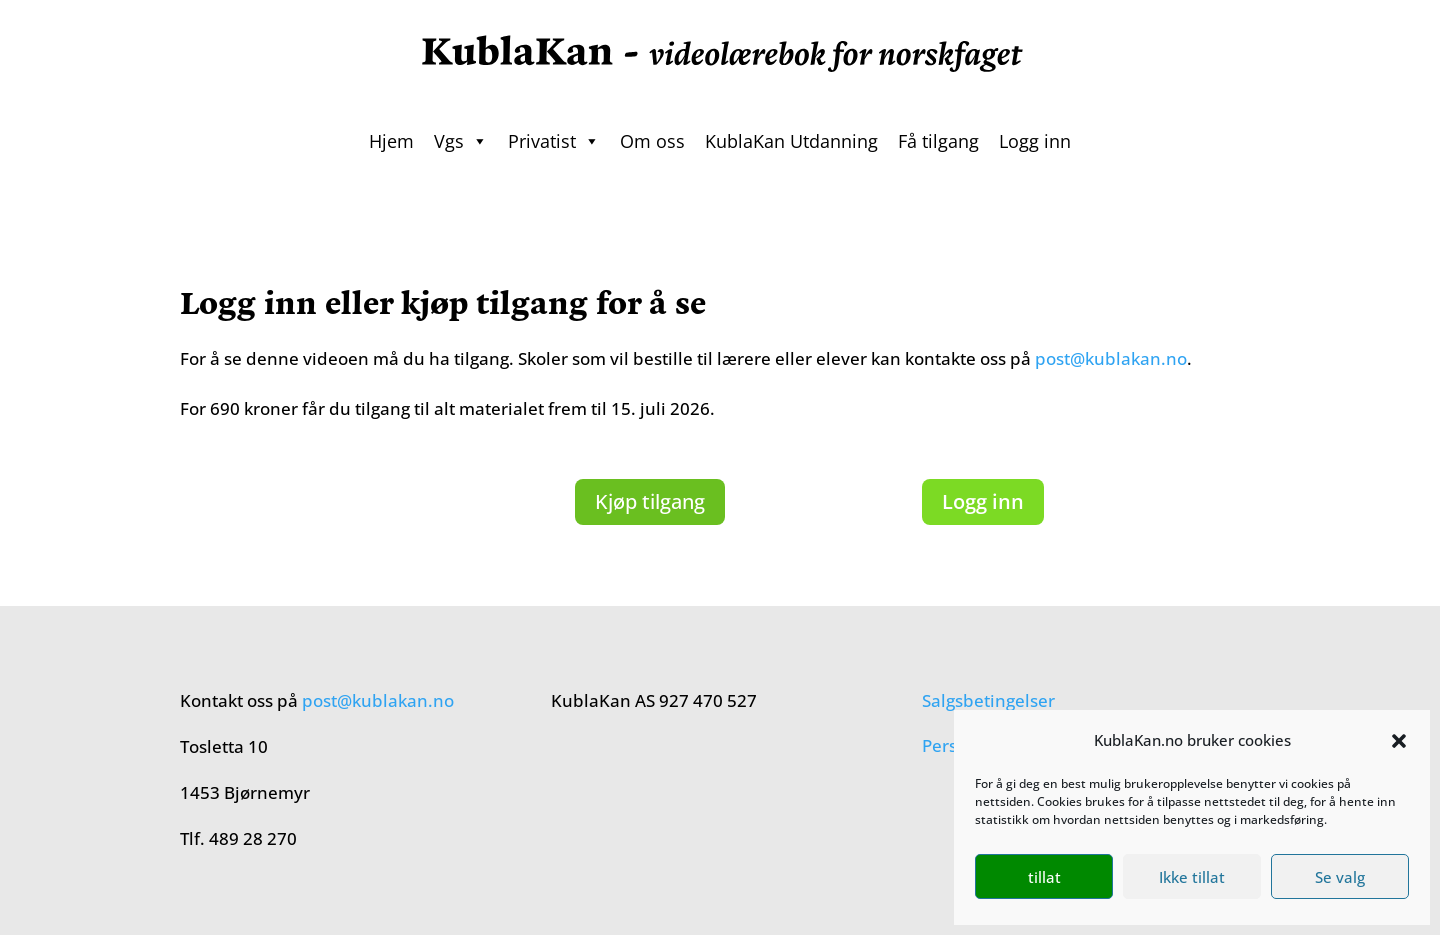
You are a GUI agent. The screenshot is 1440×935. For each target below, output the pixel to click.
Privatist (554, 141)
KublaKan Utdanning (791, 141)
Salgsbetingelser (988, 700)
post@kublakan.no (1111, 358)
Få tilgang (938, 141)
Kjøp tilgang (650, 501)
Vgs (461, 141)
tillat (1044, 877)
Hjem (391, 141)
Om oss (652, 141)
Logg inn (1035, 141)
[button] (1399, 741)
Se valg (1340, 877)
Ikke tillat (1192, 877)
